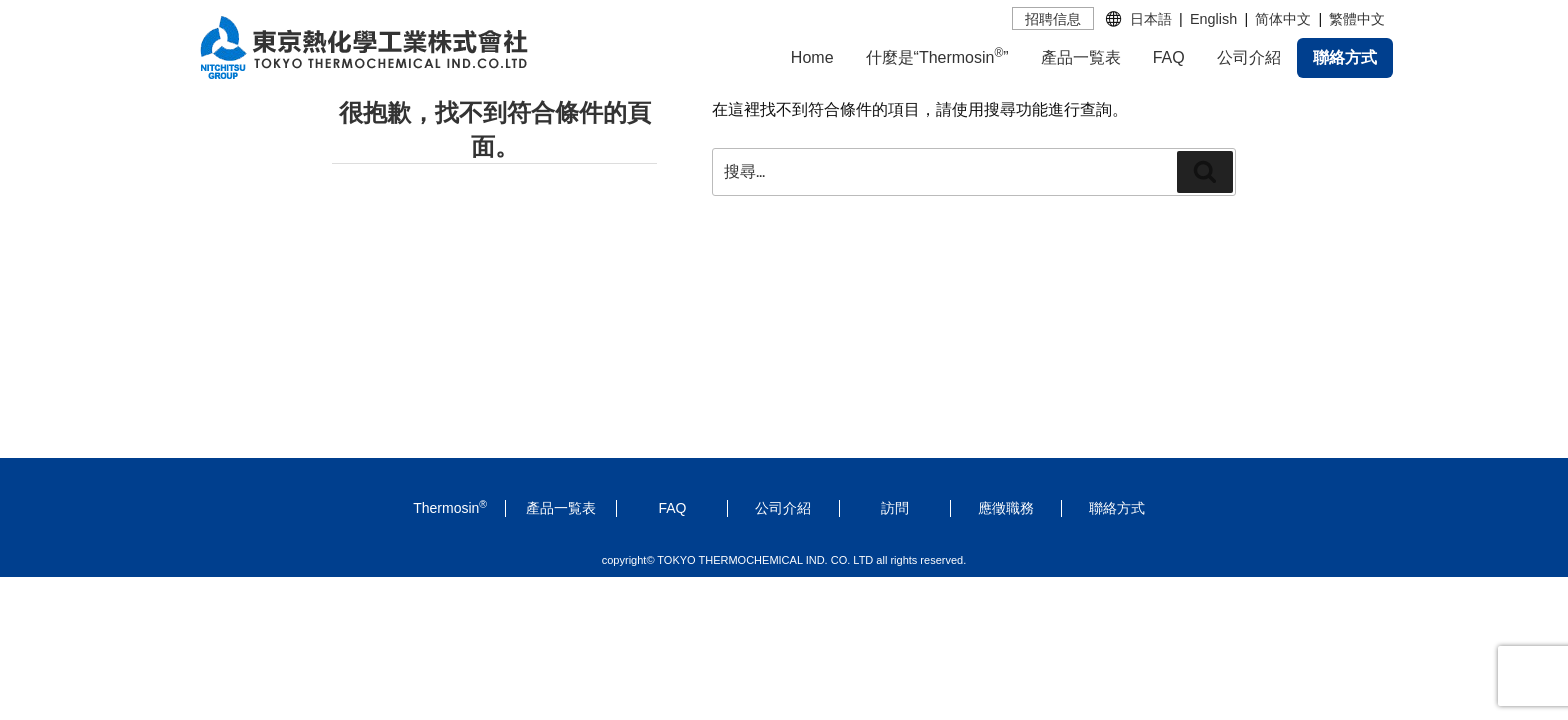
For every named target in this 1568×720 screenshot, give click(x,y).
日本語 (1151, 19)
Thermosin (450, 508)
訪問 (895, 508)
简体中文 (1283, 19)
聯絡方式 (1345, 57)
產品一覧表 (1081, 57)
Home (812, 57)
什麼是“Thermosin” (937, 56)
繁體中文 (1357, 19)
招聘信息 (1053, 19)
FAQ (1169, 57)
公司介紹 (1249, 57)
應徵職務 (1006, 508)
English (1213, 19)
